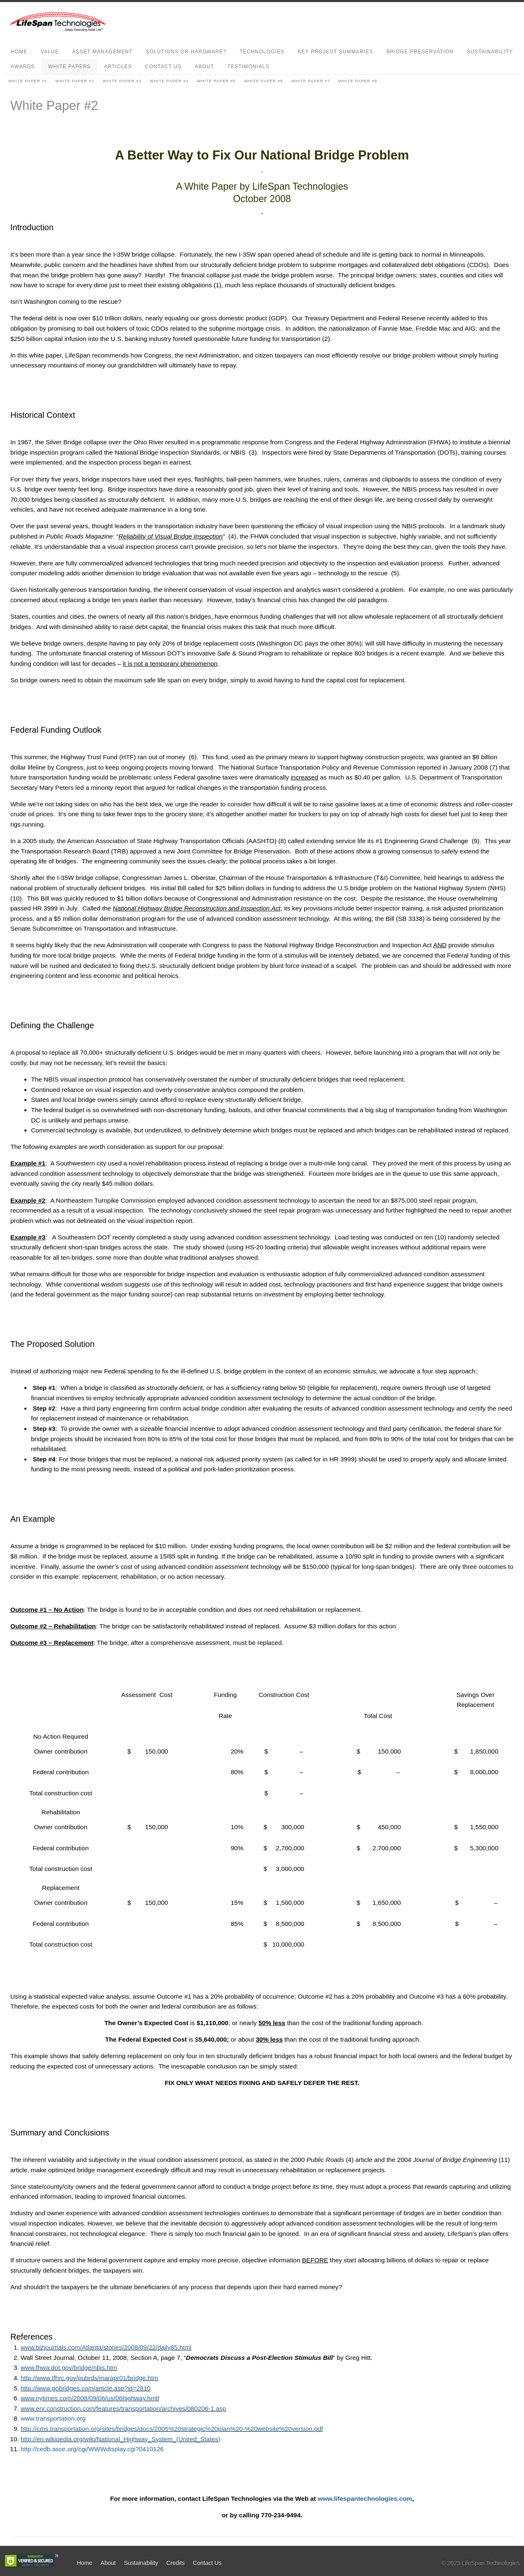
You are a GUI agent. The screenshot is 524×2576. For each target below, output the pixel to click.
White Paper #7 (310, 81)
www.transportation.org (53, 2418)
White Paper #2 (74, 81)
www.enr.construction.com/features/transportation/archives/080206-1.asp (123, 2408)
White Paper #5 (216, 81)
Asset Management (102, 52)
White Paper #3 (121, 81)
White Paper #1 (27, 81)
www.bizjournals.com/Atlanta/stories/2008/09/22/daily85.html (106, 2347)
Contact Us (163, 66)
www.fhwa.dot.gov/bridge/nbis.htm (69, 2367)
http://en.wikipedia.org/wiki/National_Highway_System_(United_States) (120, 2439)
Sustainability (490, 52)
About (204, 66)
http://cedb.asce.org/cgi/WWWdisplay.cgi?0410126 (92, 2448)
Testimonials (248, 66)
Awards (23, 66)
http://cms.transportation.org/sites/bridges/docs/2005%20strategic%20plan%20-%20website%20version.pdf (172, 2428)
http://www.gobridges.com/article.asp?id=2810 (85, 2388)
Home (19, 52)
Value (49, 52)
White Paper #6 (263, 81)
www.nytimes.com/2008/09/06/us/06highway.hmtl (90, 2398)
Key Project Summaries (335, 52)
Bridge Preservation (420, 52)
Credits (175, 2562)
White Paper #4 (169, 81)
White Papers (69, 66)
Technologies (262, 52)
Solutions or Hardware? (186, 52)
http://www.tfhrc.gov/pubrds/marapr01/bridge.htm (89, 2377)
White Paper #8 (357, 81)
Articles (118, 66)
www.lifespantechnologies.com (365, 2498)
